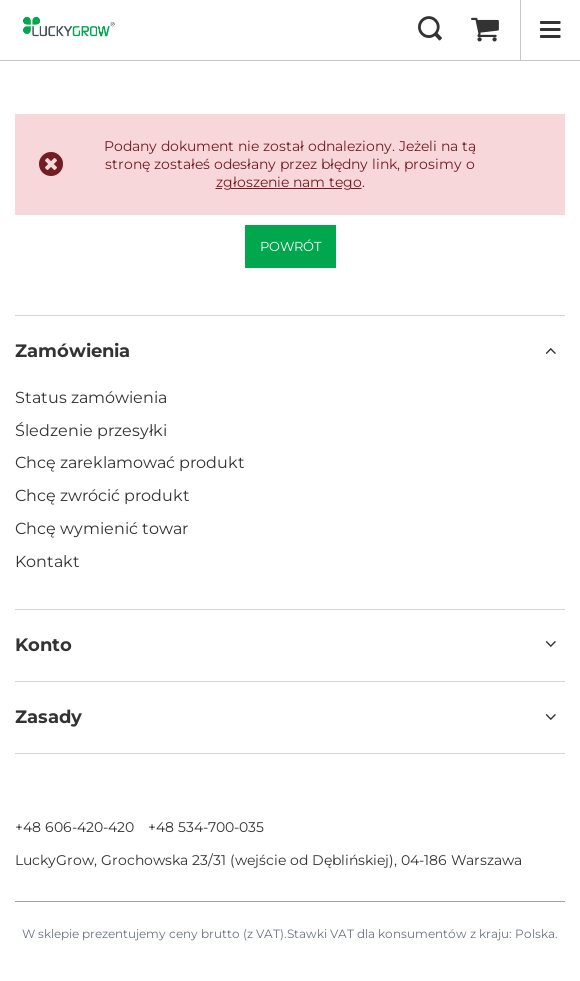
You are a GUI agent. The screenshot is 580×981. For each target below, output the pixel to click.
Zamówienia (72, 351)
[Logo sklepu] (71, 30)
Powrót (290, 246)
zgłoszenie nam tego (289, 182)
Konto (43, 645)
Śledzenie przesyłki (91, 430)
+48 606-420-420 (74, 827)
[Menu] (550, 30)
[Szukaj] (430, 30)
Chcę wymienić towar (101, 528)
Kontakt (47, 561)
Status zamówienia (91, 397)
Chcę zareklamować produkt (130, 462)
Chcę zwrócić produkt (102, 495)
